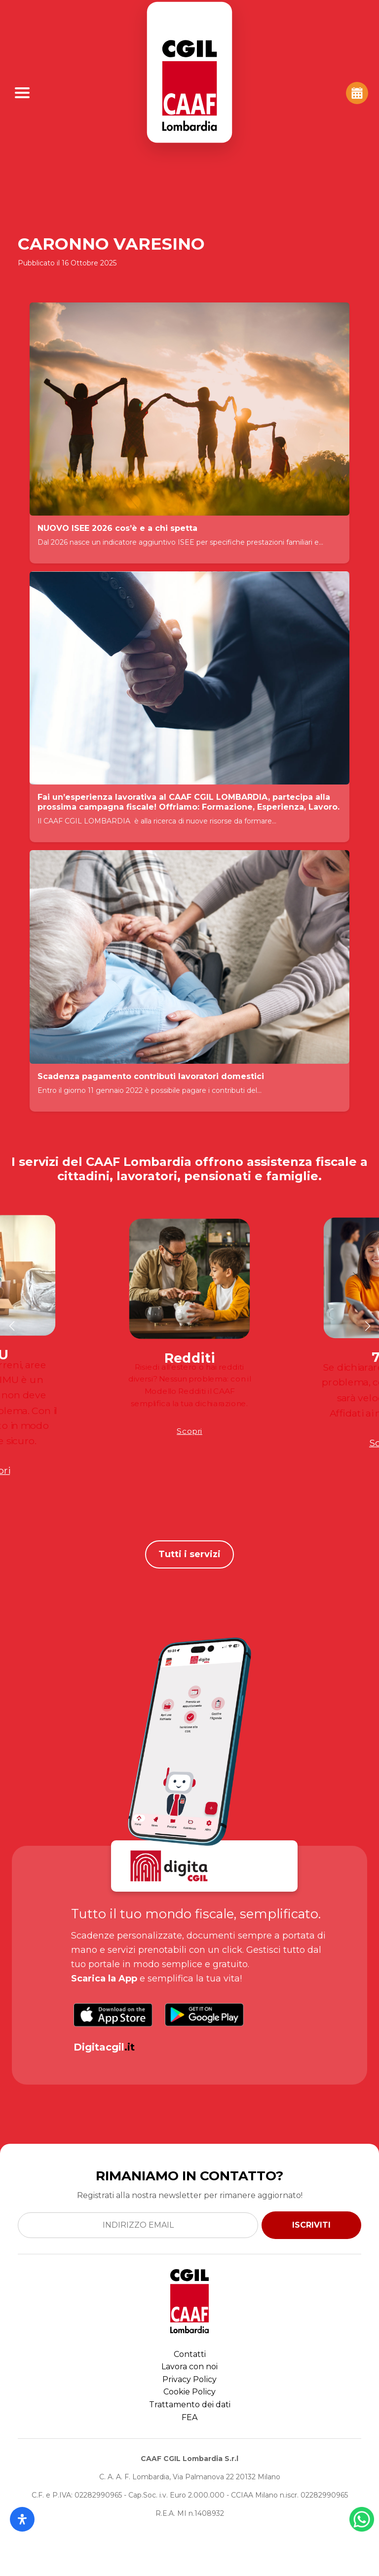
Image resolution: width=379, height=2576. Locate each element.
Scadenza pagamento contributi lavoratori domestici (151, 1076)
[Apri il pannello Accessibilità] (22, 2519)
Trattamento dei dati (189, 2404)
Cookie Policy (189, 2391)
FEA (189, 2417)
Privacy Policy (189, 2379)
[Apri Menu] (22, 92)
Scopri (189, 1430)
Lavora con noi (189, 2366)
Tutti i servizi (189, 1554)
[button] (11, 1326)
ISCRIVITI (311, 2225)
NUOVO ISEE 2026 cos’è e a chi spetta (117, 528)
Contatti (190, 2354)
